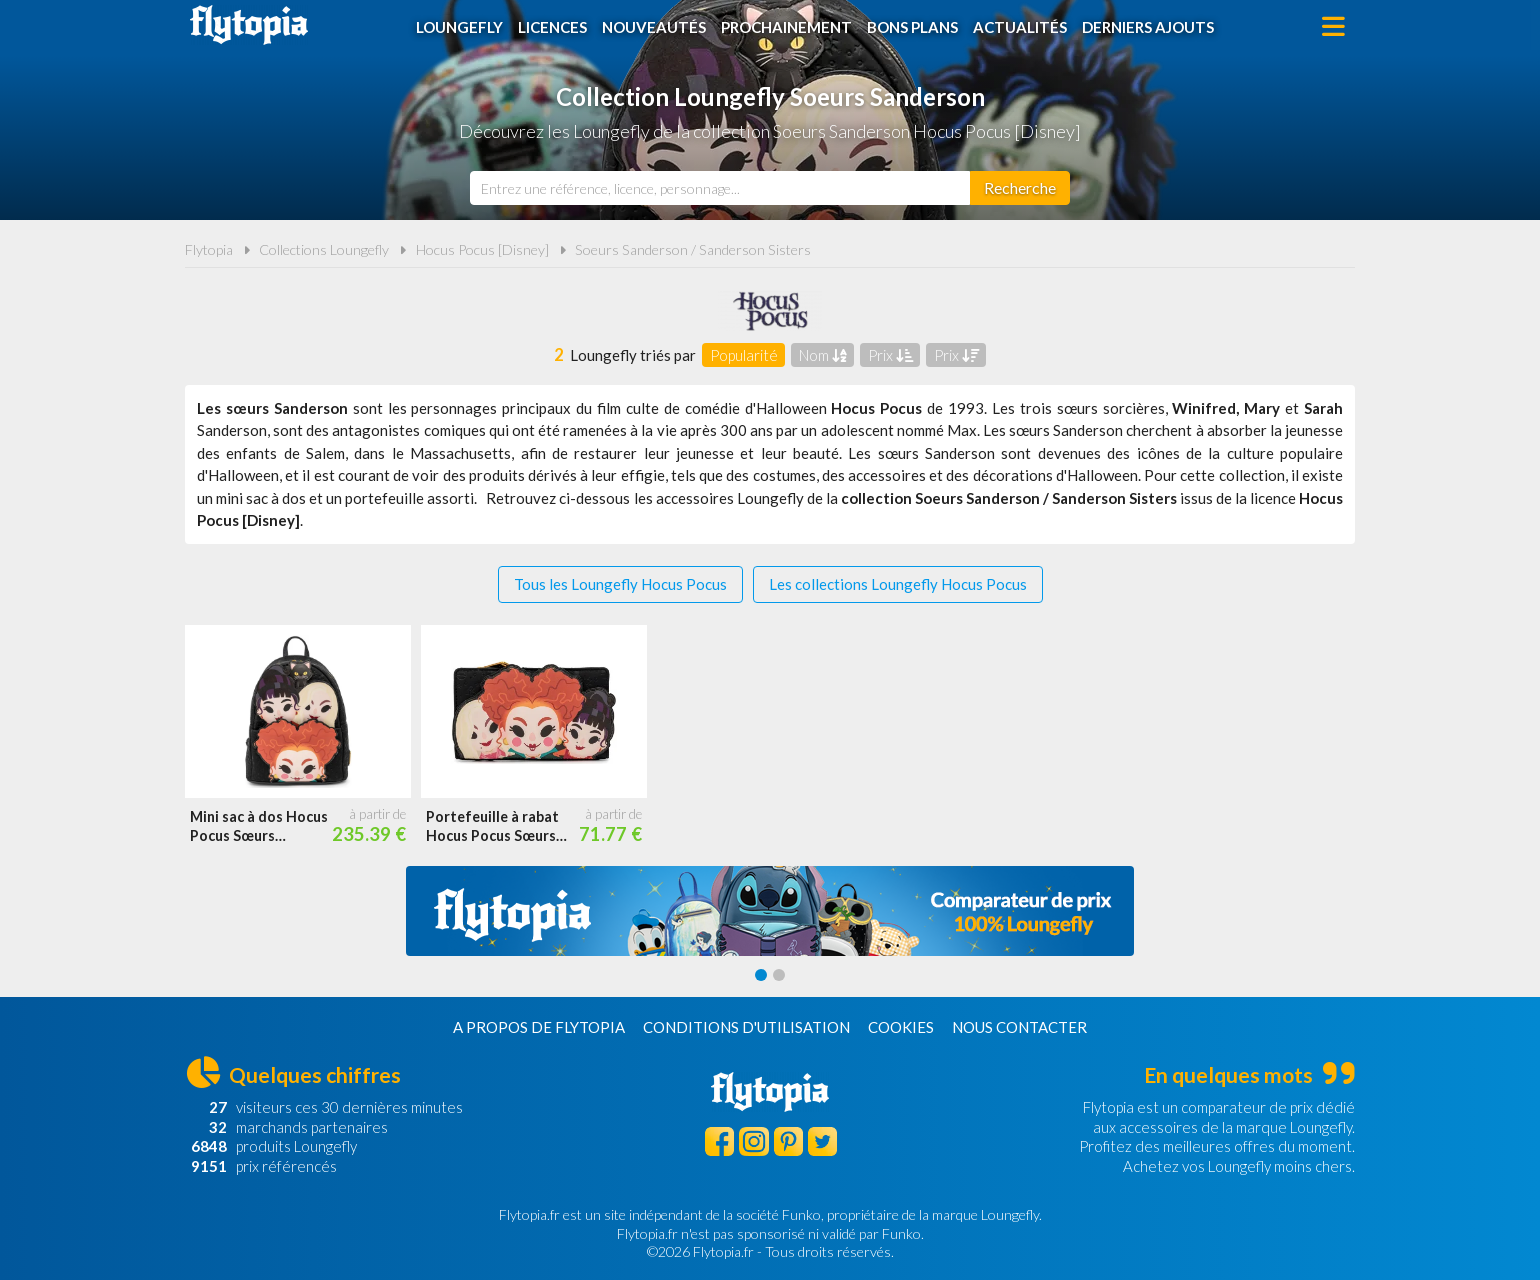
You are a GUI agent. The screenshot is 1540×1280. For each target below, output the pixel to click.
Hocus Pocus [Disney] (482, 249)
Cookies (901, 1027)
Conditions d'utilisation (746, 1027)
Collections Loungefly (324, 249)
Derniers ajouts (1148, 27)
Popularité (744, 355)
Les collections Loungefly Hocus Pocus (898, 584)
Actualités (1020, 27)
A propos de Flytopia (539, 1027)
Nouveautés (654, 27)
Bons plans (912, 27)
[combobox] (720, 188)
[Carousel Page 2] (779, 975)
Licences (552, 27)
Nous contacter (1019, 1027)
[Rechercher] (1020, 188)
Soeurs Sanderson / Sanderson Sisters (693, 249)
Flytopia (249, 25)
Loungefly (459, 27)
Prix (890, 355)
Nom (823, 355)
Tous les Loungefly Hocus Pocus (620, 584)
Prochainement (786, 27)
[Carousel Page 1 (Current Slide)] (761, 975)
